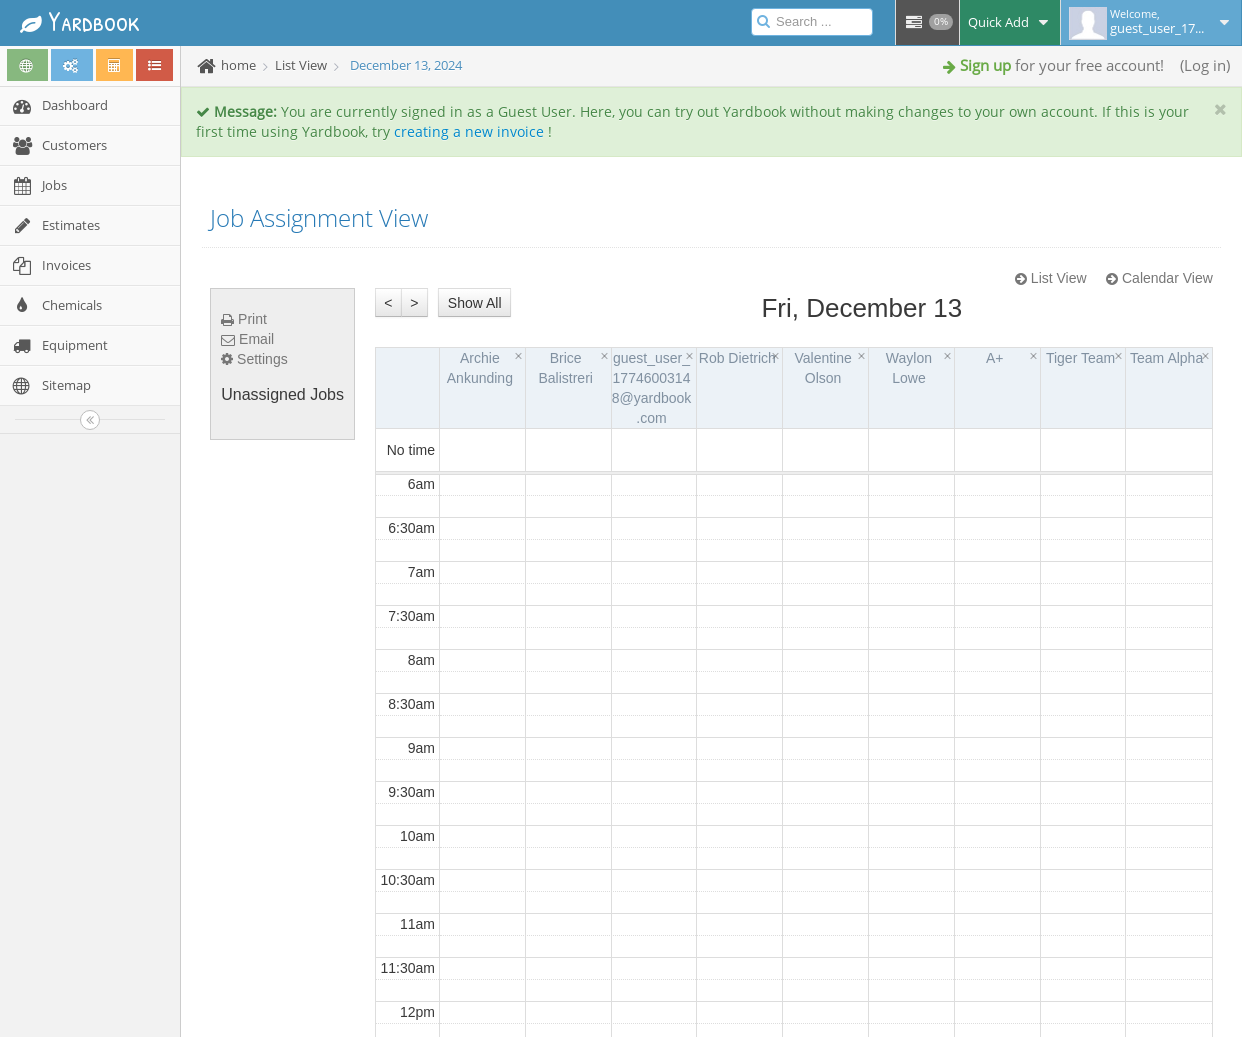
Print (244, 319)
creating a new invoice (469, 131)
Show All (475, 303)
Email (247, 339)
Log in (1205, 65)
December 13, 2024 (406, 65)
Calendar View (1159, 278)
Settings (254, 359)
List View (1051, 278)
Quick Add (1010, 22)
